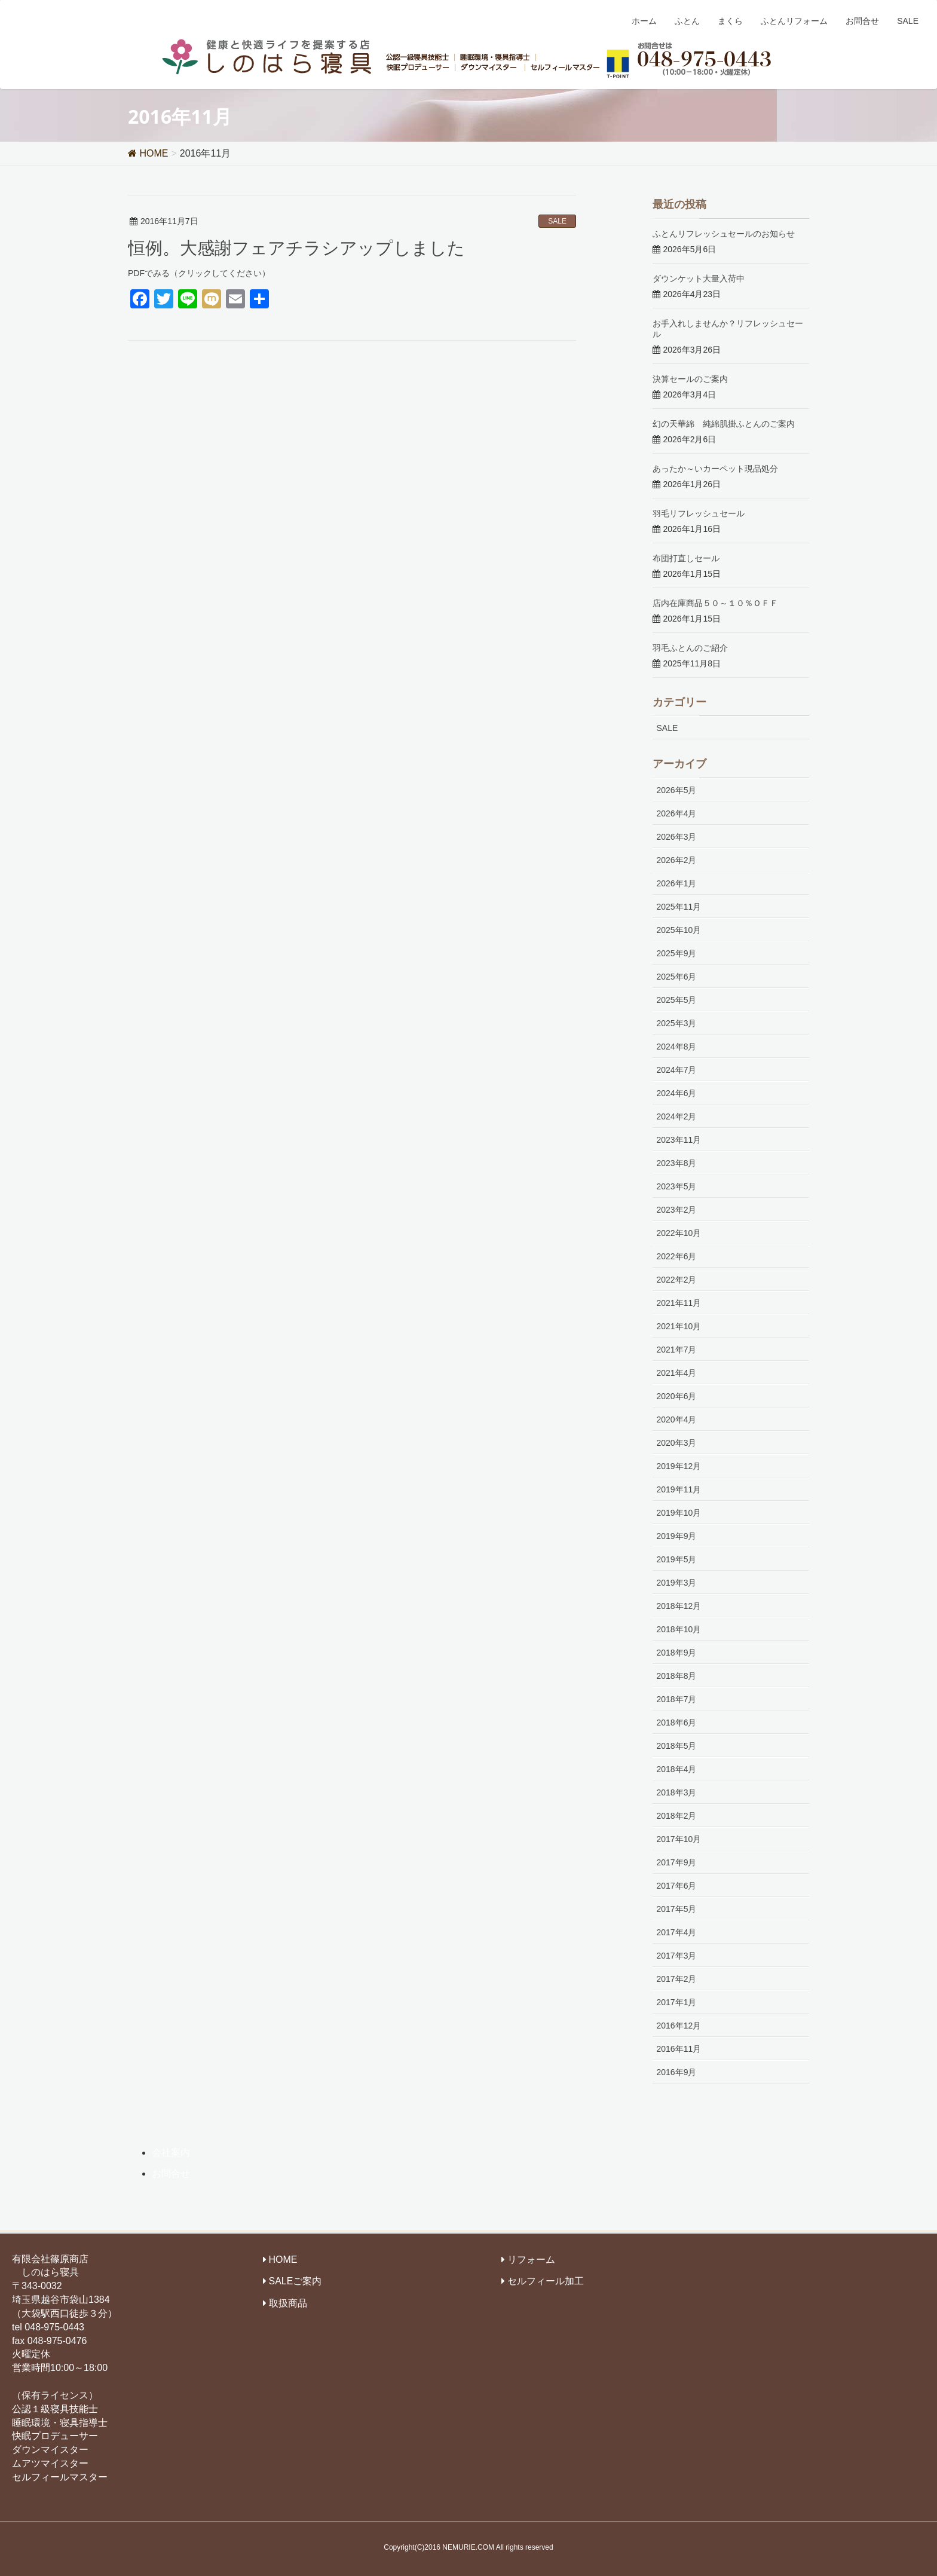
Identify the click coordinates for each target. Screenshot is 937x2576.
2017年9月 (677, 1862)
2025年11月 (679, 906)
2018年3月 (677, 1792)
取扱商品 (288, 2303)
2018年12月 (679, 1606)
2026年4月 (677, 813)
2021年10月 (679, 1326)
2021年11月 (679, 1303)
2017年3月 (677, 1955)
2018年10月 (679, 1629)
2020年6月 (677, 1396)
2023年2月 (677, 1209)
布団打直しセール (686, 558)
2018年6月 (677, 1722)
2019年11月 (679, 1489)
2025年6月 (677, 976)
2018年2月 (677, 1816)
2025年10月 (679, 930)
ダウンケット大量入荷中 (699, 278)
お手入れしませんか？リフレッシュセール (728, 328)
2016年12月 (679, 2025)
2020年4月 (677, 1419)
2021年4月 (677, 1373)
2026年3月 (677, 837)
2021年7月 (677, 1349)
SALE (557, 221)
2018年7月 (677, 1699)
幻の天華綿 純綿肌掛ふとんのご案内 (724, 423)
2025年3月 (677, 1023)
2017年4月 (677, 1932)
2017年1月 (677, 2002)
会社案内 (171, 2152)
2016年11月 (679, 2049)
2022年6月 (677, 1256)
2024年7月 (677, 1070)
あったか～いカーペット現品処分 (715, 468)
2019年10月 (679, 1513)
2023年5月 (677, 1186)
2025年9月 (677, 953)
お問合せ (171, 2173)
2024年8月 (677, 1046)
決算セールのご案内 (690, 378)
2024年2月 (677, 1116)
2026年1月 (677, 883)
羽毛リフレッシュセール (699, 513)
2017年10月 (679, 1839)
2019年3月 (677, 1582)
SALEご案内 (295, 2281)
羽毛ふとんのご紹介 (690, 647)
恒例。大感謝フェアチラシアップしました (296, 247)
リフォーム (531, 2259)
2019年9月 (677, 1536)
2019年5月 (677, 1559)
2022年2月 (677, 1279)
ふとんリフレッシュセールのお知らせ (724, 233)
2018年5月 (677, 1746)
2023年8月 (677, 1163)
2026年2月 (677, 860)
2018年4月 (677, 1769)
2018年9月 (677, 1652)
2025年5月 (677, 1000)
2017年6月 (677, 1885)
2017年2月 (677, 1979)
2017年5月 (677, 1909)
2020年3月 (677, 1443)
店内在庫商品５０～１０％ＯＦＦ (715, 602)
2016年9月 (677, 2072)
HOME (283, 2259)
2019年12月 (679, 1466)
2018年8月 (677, 1676)
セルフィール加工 (545, 2281)
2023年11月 (679, 1140)
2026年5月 (677, 790)
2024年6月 (677, 1093)
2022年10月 (679, 1233)
